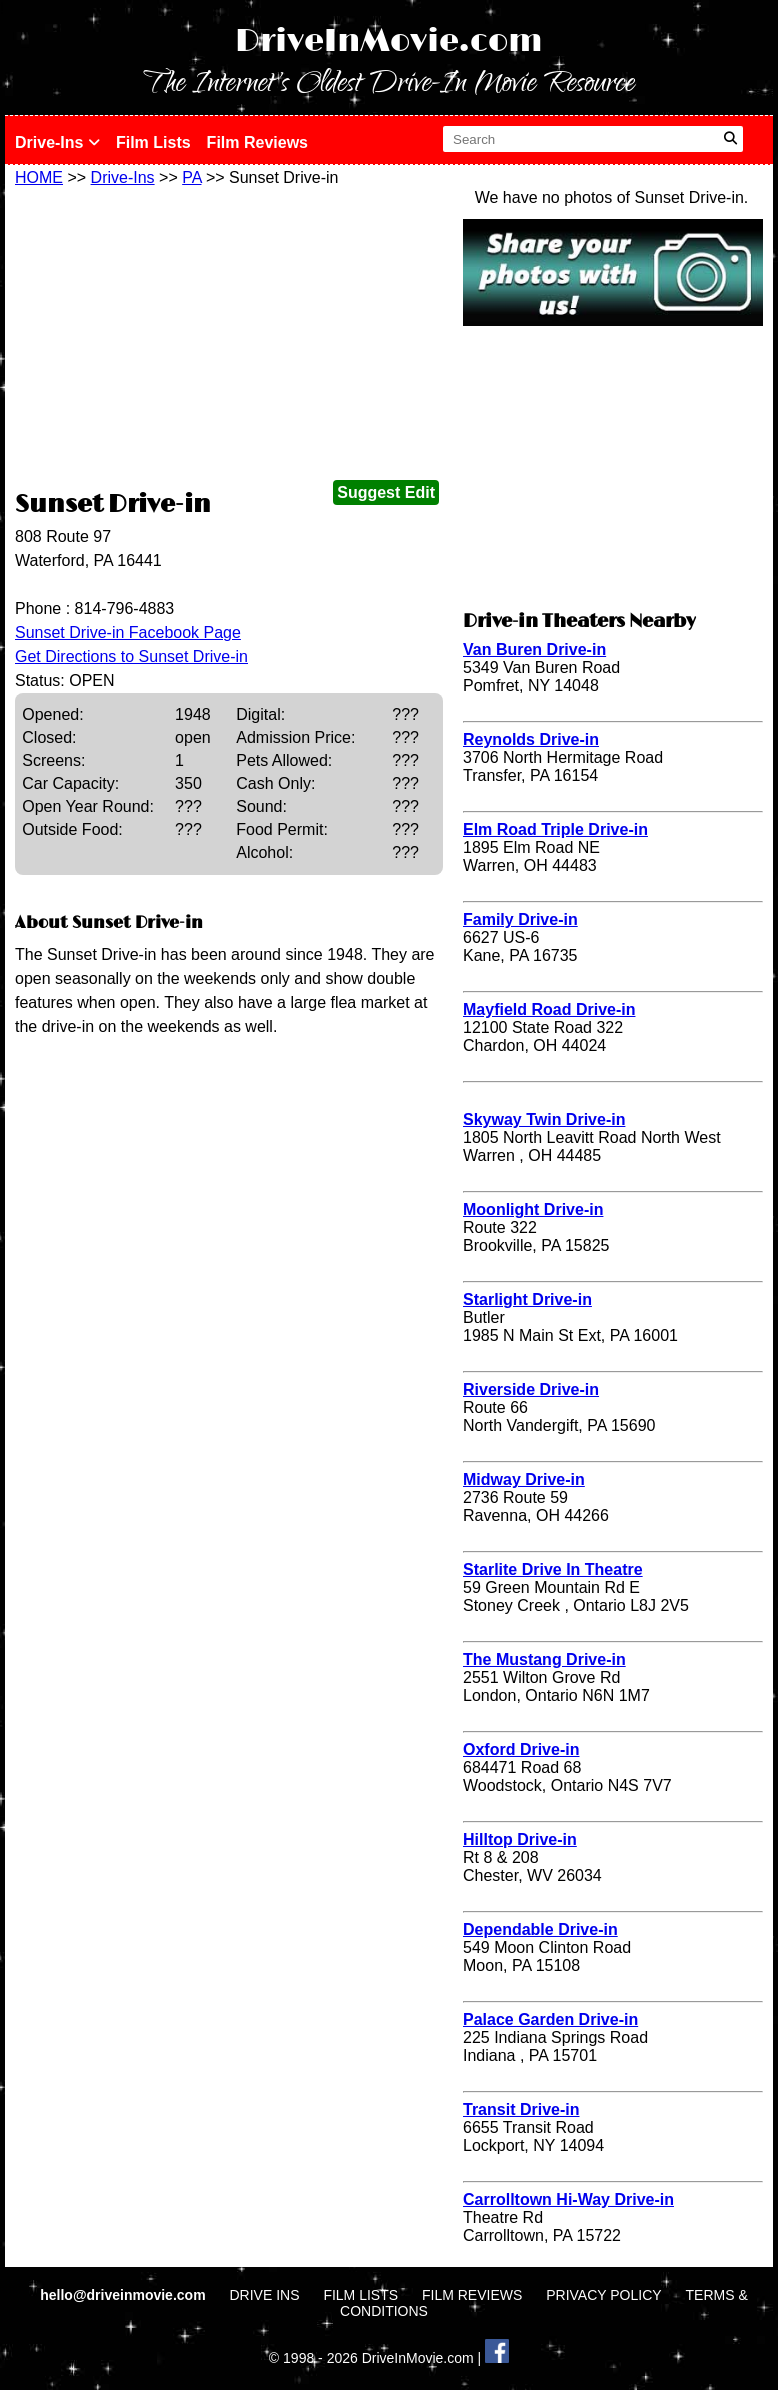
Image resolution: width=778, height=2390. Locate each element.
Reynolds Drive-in (531, 739)
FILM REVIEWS (472, 2295)
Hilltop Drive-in (520, 1839)
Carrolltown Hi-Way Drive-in (568, 2199)
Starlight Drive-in (527, 1299)
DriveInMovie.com (389, 41)
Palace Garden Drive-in (550, 2019)
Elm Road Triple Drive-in (555, 829)
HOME (39, 177)
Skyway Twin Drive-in (544, 1119)
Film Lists (153, 142)
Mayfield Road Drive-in (549, 1009)
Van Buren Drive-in (534, 649)
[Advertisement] (229, 337)
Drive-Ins (57, 142)
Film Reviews (257, 142)
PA (191, 177)
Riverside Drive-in (531, 1389)
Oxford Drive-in (521, 1749)
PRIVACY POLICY (603, 2295)
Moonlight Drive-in (533, 1209)
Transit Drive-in (521, 2109)
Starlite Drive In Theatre (553, 1569)
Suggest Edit (386, 492)
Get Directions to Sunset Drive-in (131, 656)
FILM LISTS (360, 2295)
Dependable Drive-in (540, 1929)
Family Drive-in (520, 919)
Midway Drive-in (524, 1479)
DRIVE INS (264, 2295)
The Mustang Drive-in (544, 1659)
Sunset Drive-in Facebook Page (128, 632)
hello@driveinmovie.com (124, 2295)
